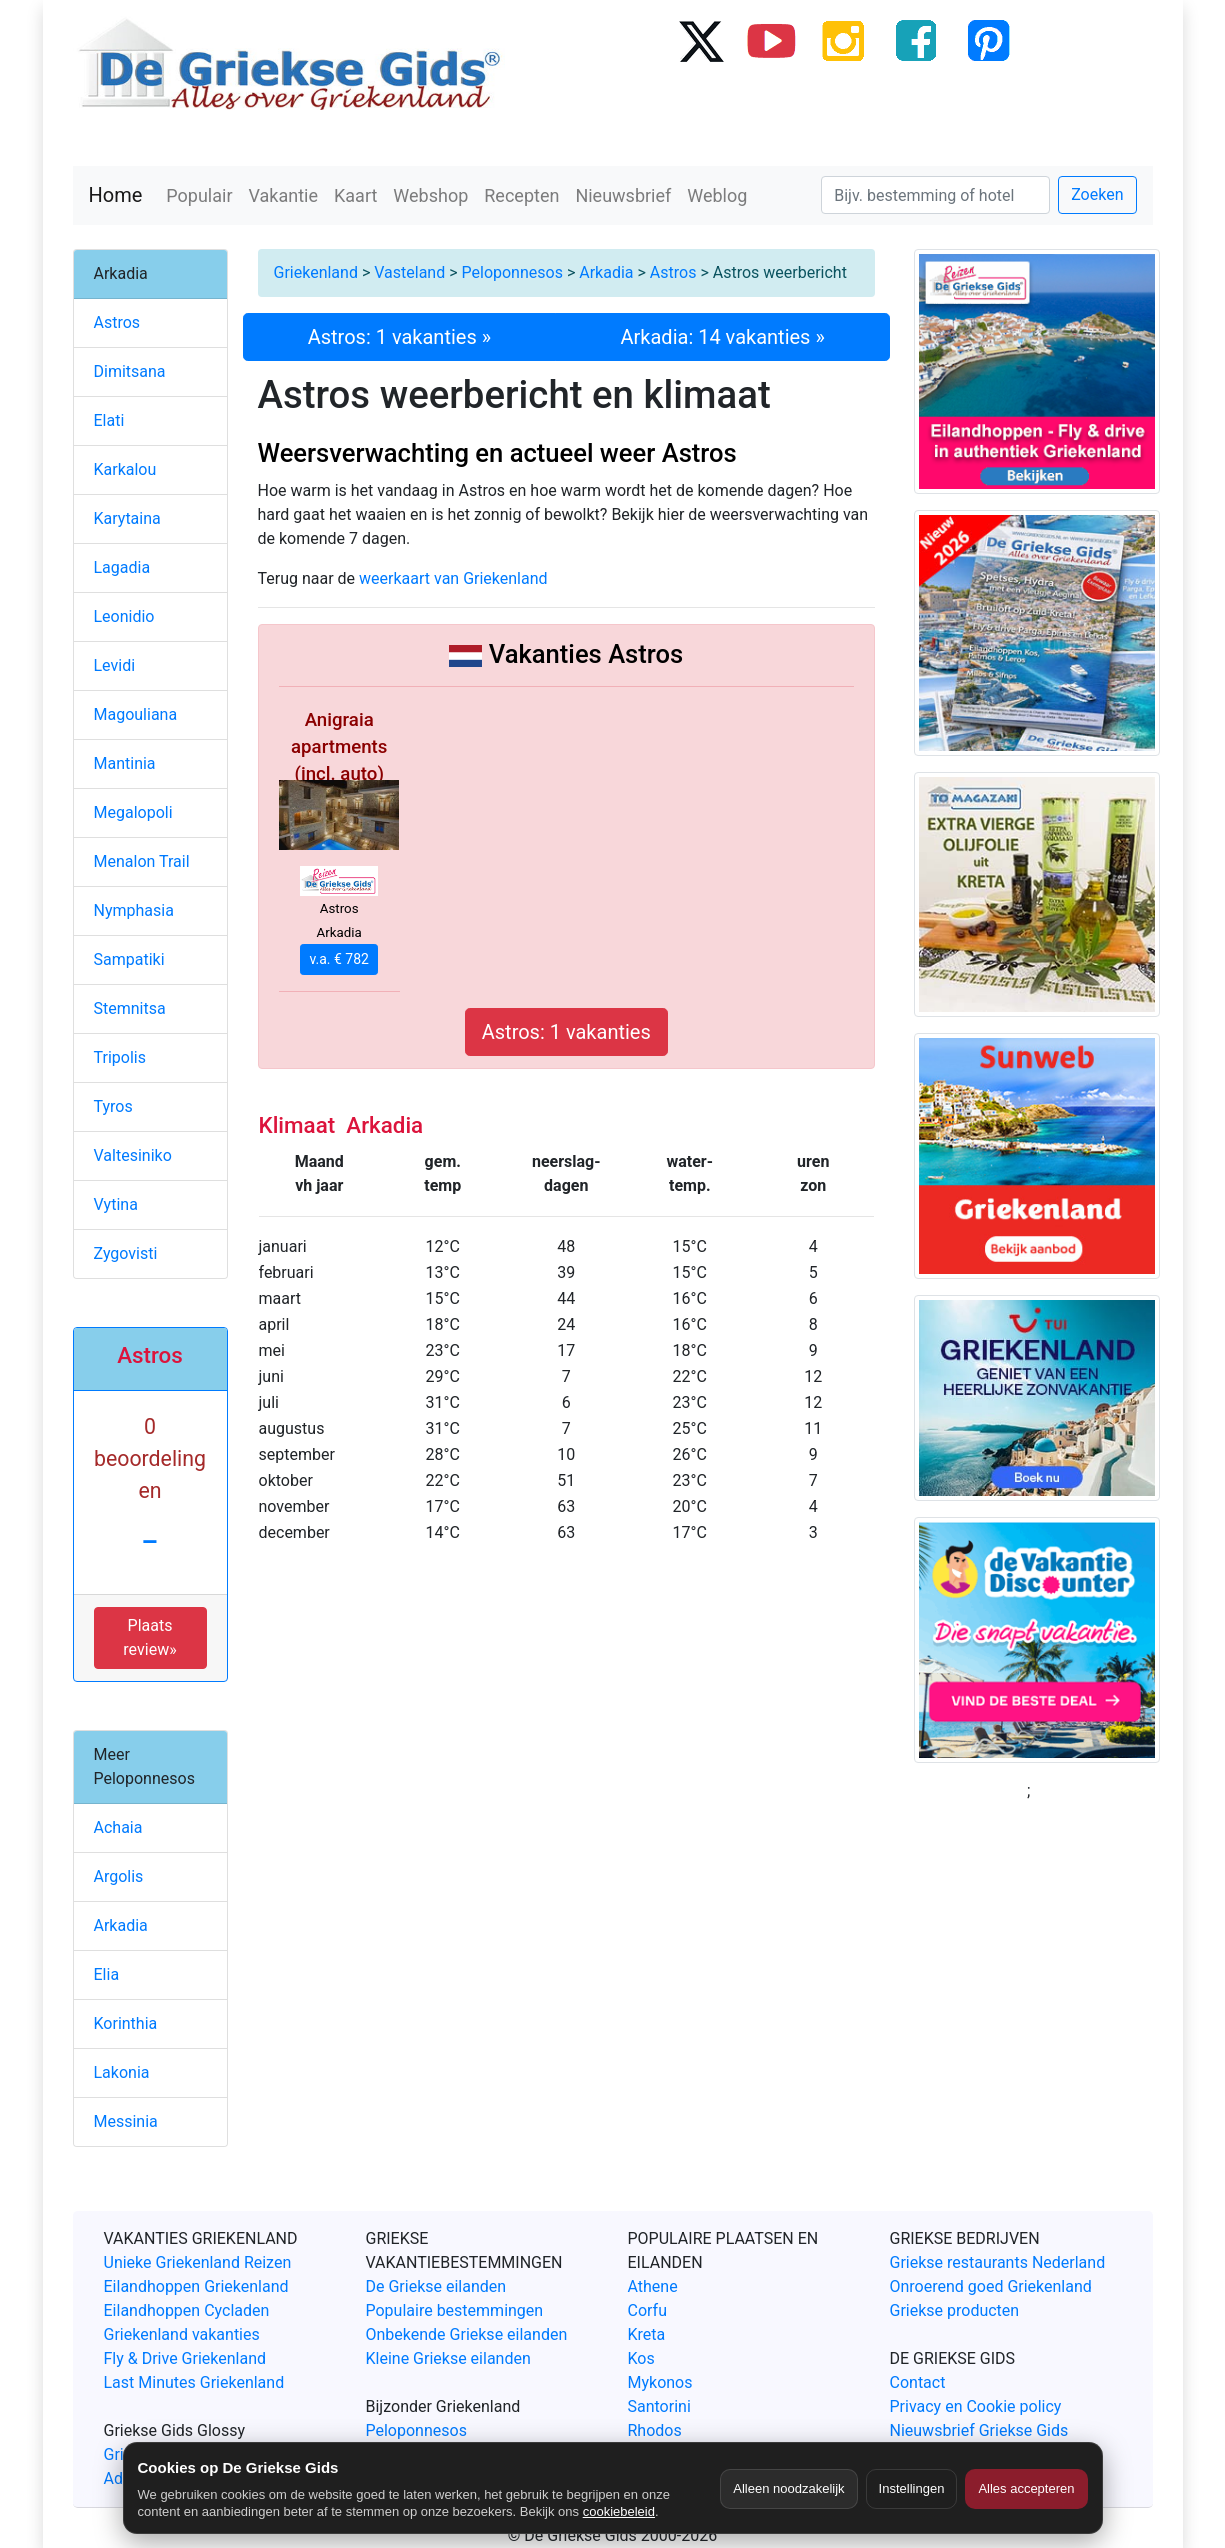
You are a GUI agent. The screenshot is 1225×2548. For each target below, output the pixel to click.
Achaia (118, 1827)
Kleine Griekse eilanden (448, 2358)
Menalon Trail (142, 861)
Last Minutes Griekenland (194, 2382)
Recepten (521, 195)
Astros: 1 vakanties (566, 1032)
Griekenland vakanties (182, 2334)
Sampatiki (129, 959)
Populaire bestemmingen (455, 2310)
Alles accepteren (1026, 2488)
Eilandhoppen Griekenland (196, 2286)
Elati (109, 420)
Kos (641, 2358)
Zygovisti (126, 1253)
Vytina (116, 1204)
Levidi (115, 665)
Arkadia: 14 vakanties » (723, 337)
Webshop (430, 195)
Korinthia (126, 2023)
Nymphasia (134, 910)
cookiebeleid (619, 2511)
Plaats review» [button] (149, 1637)
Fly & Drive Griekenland (185, 2358)
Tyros (113, 1106)
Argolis (119, 1876)
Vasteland (409, 272)
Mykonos (660, 2382)
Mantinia (125, 763)
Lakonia (122, 2072)
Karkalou (125, 469)
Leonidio (124, 616)
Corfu (647, 2310)
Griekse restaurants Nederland (998, 2262)
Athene (653, 2286)
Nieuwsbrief (623, 195)
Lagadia (122, 567)
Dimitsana (130, 371)
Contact (918, 2382)
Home (116, 195)
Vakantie (284, 195)
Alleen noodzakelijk (788, 2488)
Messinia (126, 2121)
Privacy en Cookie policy (976, 2406)
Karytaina (127, 518)
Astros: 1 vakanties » (399, 337)
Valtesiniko (133, 1155)
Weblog (717, 195)
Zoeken (1097, 194)
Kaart (355, 195)
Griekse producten (955, 2310)
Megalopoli (133, 812)
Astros (673, 272)
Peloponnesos (512, 272)
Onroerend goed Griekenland (991, 2286)
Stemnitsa (130, 1008)
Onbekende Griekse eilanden (467, 2334)
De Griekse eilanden (436, 2286)
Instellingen (912, 2488)
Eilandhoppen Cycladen (187, 2310)
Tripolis (120, 1057)
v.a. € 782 (338, 959)
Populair (199, 195)
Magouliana (136, 714)
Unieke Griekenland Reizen (198, 2262)
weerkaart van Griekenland (453, 578)
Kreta (647, 2334)
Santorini (659, 2406)
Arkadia (606, 272)
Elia (107, 1974)
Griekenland (316, 272)
